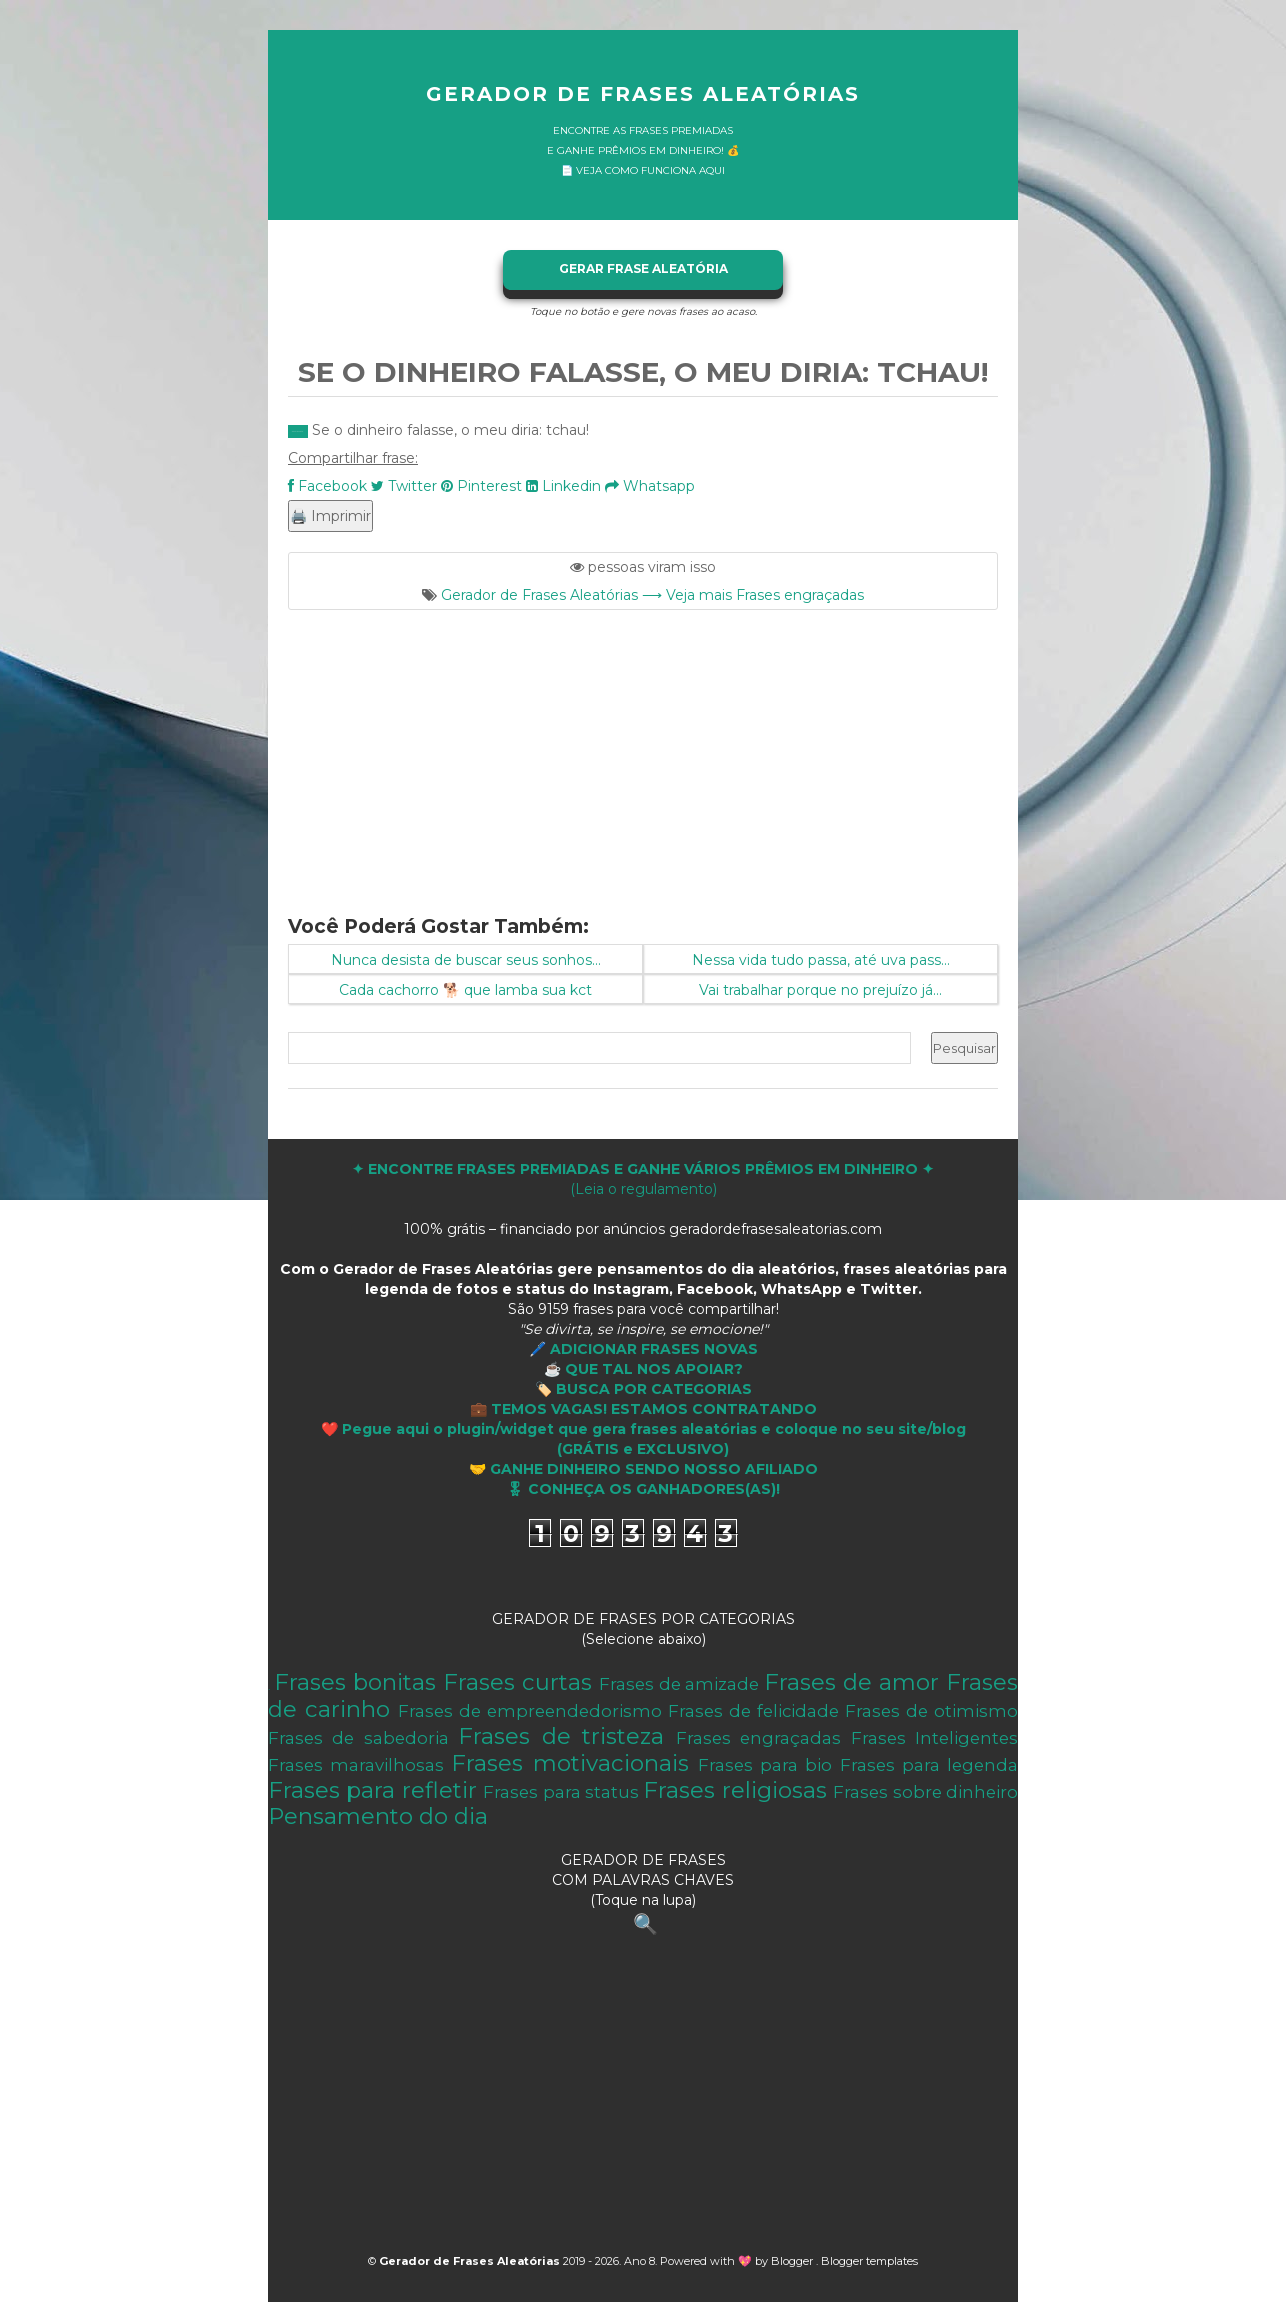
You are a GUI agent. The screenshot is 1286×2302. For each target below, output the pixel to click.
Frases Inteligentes (934, 1738)
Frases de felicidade (753, 1711)
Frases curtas (517, 1682)
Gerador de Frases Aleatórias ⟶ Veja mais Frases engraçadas (652, 595)
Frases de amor (851, 1682)
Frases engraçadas (758, 1738)
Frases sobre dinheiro (925, 1792)
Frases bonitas (355, 1682)
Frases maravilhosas (356, 1765)
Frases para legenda (929, 1765)
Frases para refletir (372, 1790)
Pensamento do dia (378, 1816)
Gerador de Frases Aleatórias (643, 94)
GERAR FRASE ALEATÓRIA (643, 268)
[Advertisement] (643, 750)
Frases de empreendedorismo (530, 1711)
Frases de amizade (679, 1684)
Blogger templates (869, 2261)
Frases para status (561, 1792)
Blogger (793, 2261)
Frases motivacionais (569, 1763)
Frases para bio (765, 1765)
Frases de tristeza (561, 1736)
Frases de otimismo (931, 1711)
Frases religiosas (734, 1790)
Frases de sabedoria (358, 1738)
